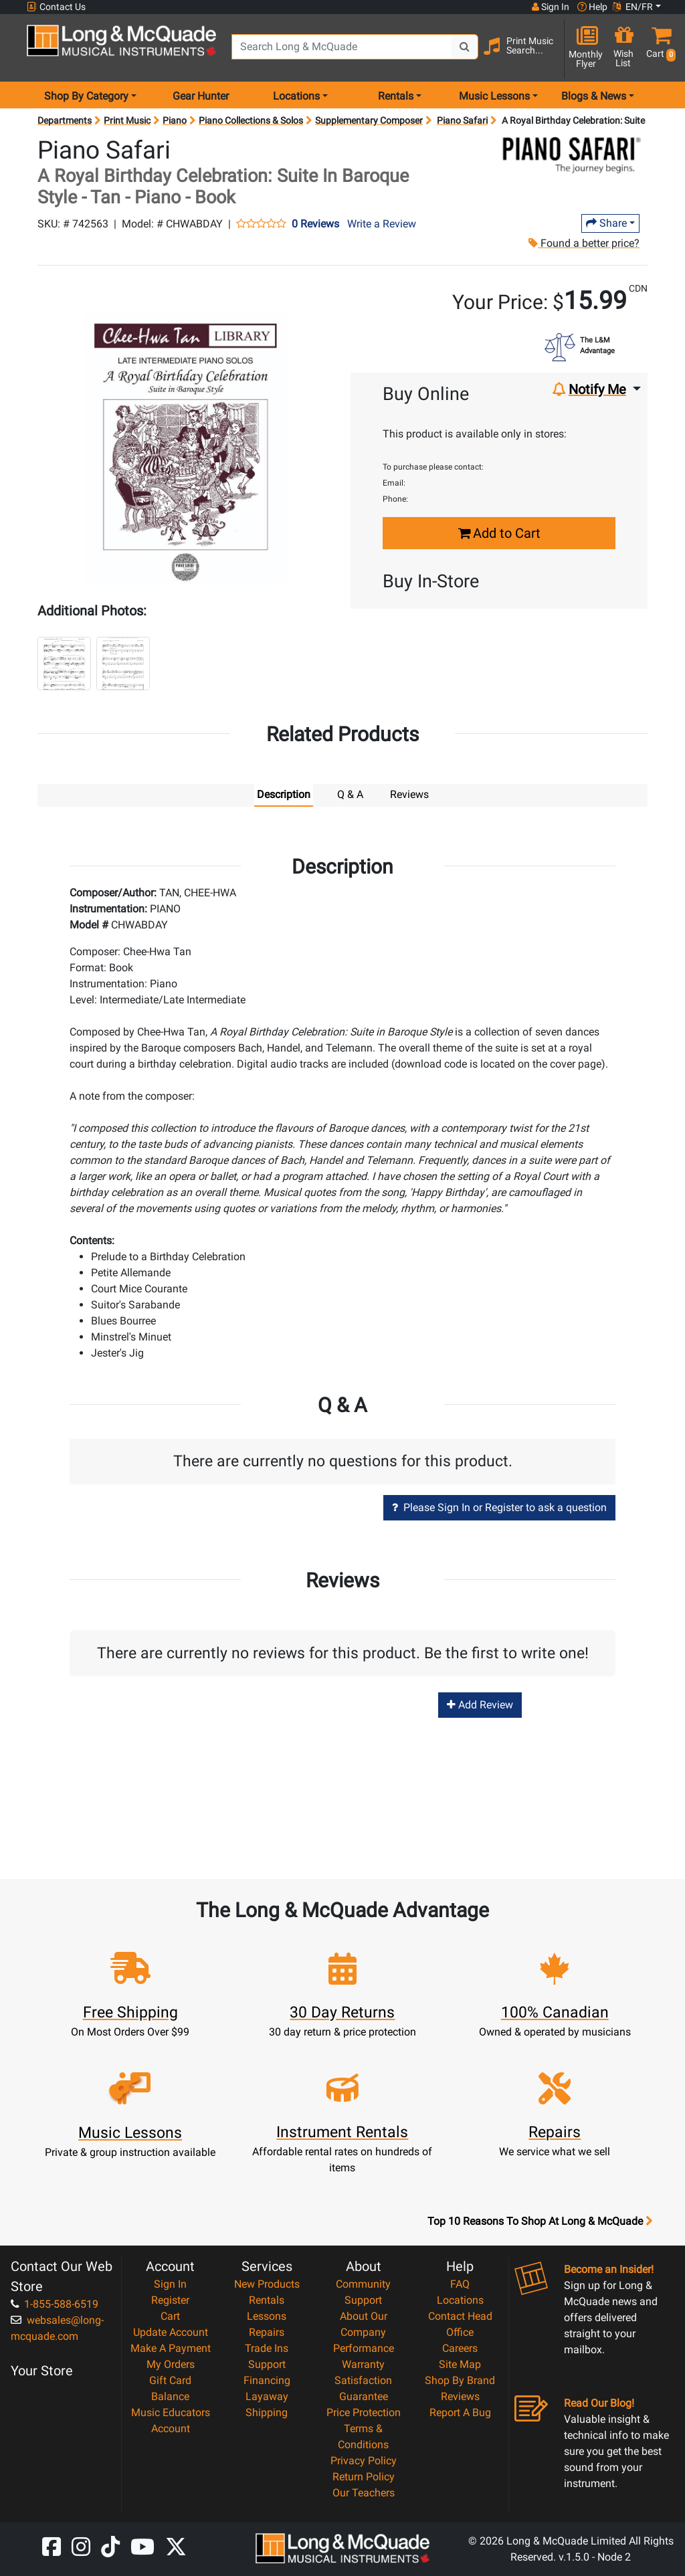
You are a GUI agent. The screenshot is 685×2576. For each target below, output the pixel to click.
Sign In (170, 2284)
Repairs (266, 2332)
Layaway (267, 2396)
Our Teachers (363, 2492)
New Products (267, 2284)
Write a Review (381, 223)
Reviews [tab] (409, 794)
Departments (64, 120)
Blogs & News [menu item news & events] (593, 96)
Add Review (480, 1704)
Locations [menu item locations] (296, 96)
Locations (460, 2300)
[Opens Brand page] (572, 155)
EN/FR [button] (633, 6)
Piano (175, 120)
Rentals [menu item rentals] (395, 96)
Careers (460, 2348)
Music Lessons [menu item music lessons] (494, 96)
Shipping (267, 2412)
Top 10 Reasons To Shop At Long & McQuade (540, 2221)
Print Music (127, 120)
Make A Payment (170, 2348)
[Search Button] (465, 47)
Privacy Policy (363, 2460)
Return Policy (363, 2476)
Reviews (460, 2396)
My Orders (170, 2364)
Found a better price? (584, 243)
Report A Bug (460, 2412)
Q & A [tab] (350, 794)
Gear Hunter (201, 96)
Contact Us (56, 7)
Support (267, 2364)
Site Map (460, 2364)
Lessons (266, 2316)
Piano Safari (462, 120)
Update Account (170, 2332)
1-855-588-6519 (54, 2304)
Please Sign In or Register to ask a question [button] (499, 1507)
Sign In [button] (550, 6)
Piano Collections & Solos (251, 120)
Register (170, 2300)
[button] (658, 48)
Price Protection (363, 2412)
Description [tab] (283, 794)
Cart (170, 2316)
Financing (266, 2380)
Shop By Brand (460, 2380)
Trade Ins (266, 2348)
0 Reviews (315, 224)
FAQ (460, 2284)
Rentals (266, 2300)
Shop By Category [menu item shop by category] (86, 96)
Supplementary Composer (369, 120)
